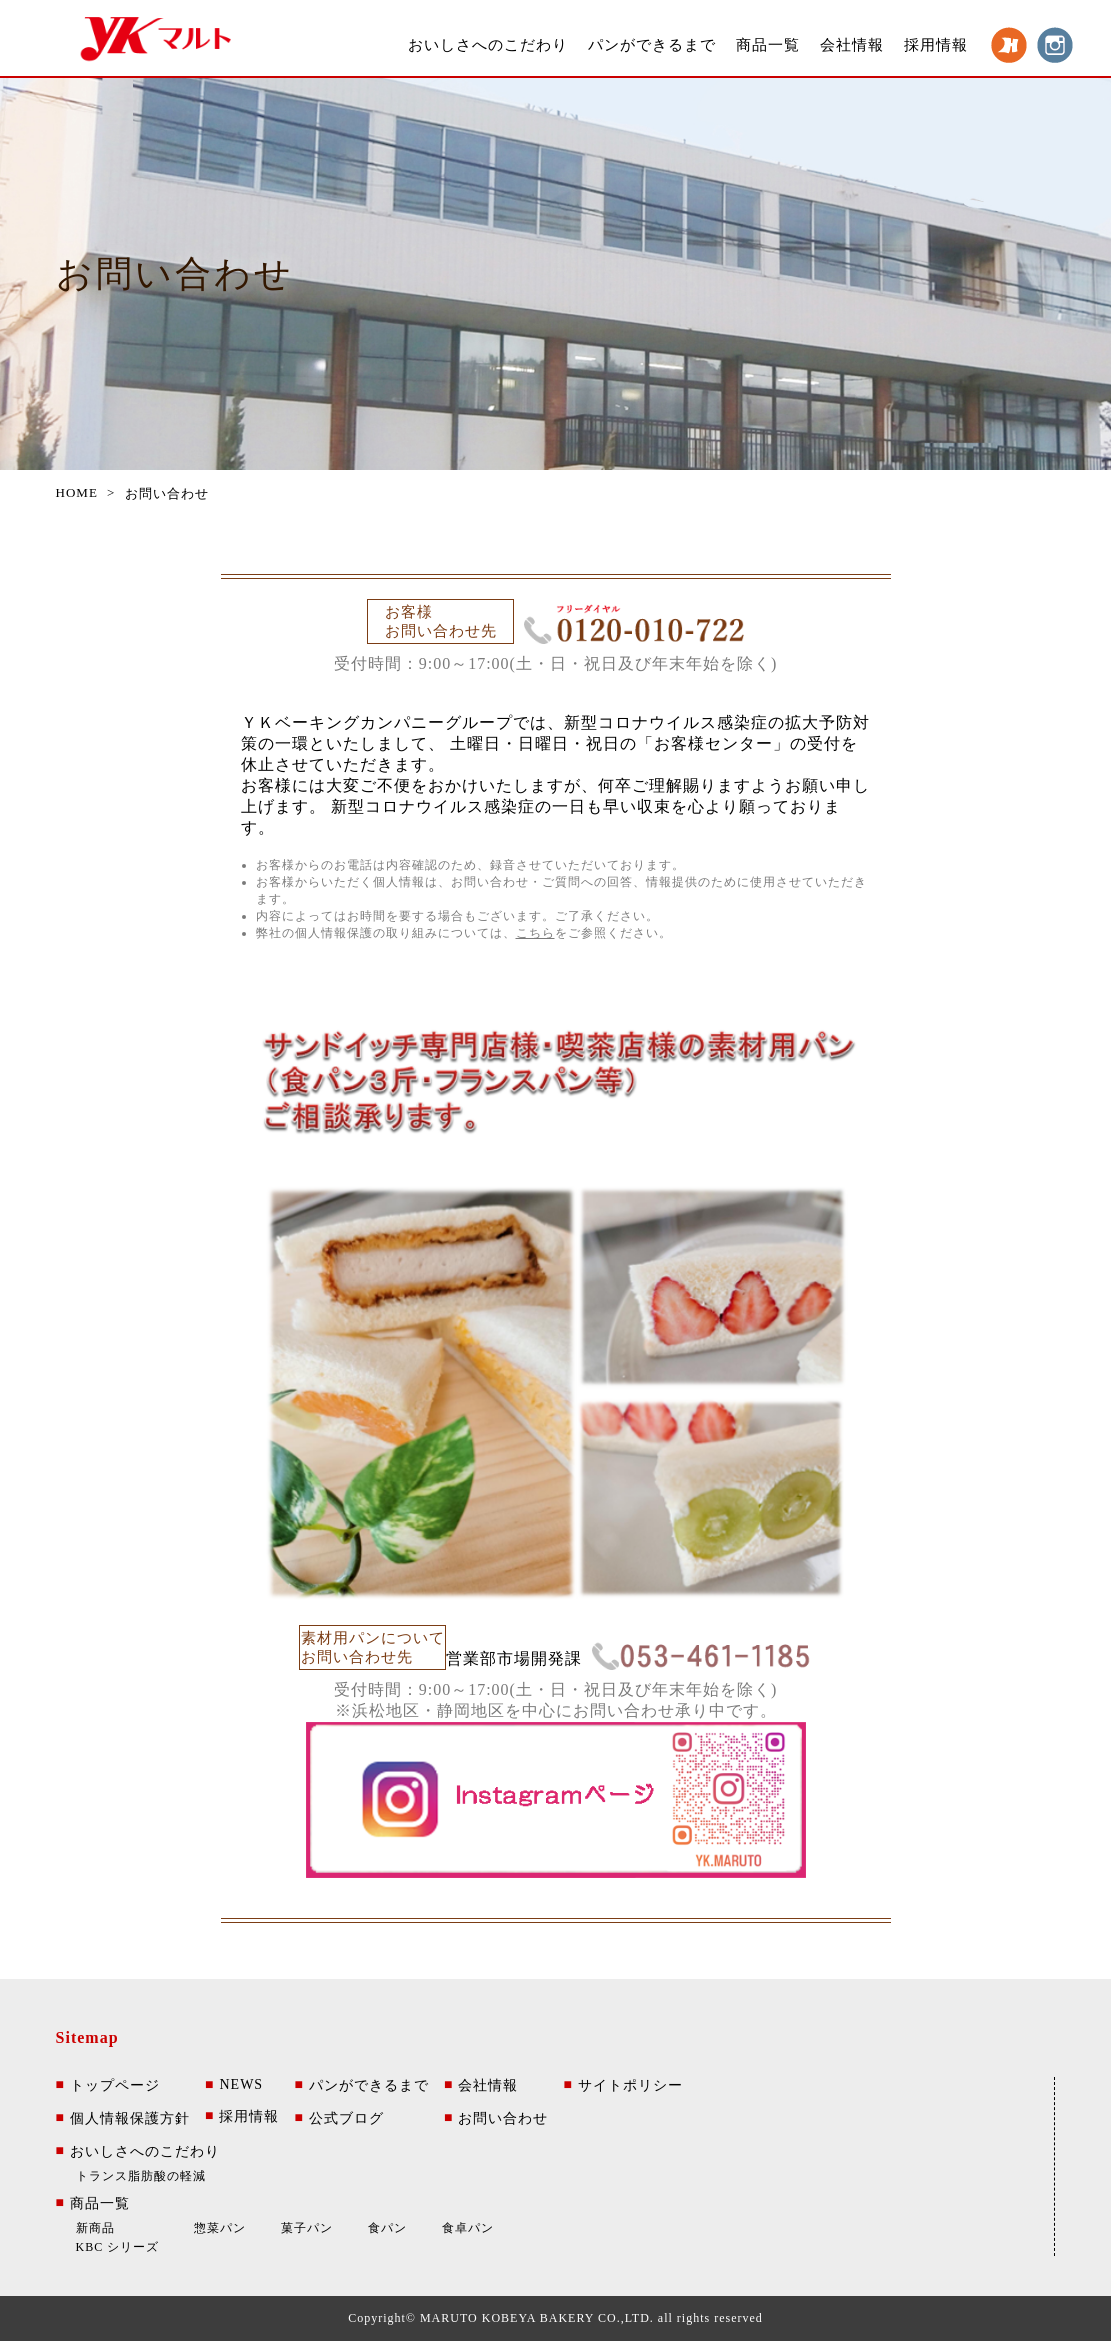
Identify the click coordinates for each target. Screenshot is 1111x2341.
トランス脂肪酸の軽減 (141, 2176)
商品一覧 (768, 45)
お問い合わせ (496, 2119)
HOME (77, 492)
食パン (387, 2228)
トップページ (108, 2086)
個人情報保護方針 (123, 2119)
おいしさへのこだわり (488, 45)
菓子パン (307, 2228)
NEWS (234, 2085)
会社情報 (852, 45)
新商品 (95, 2228)
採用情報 (936, 45)
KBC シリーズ (118, 2247)
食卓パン (468, 2228)
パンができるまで (652, 45)
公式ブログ (338, 2119)
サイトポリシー (622, 2086)
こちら (535, 933)
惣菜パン (220, 2228)
